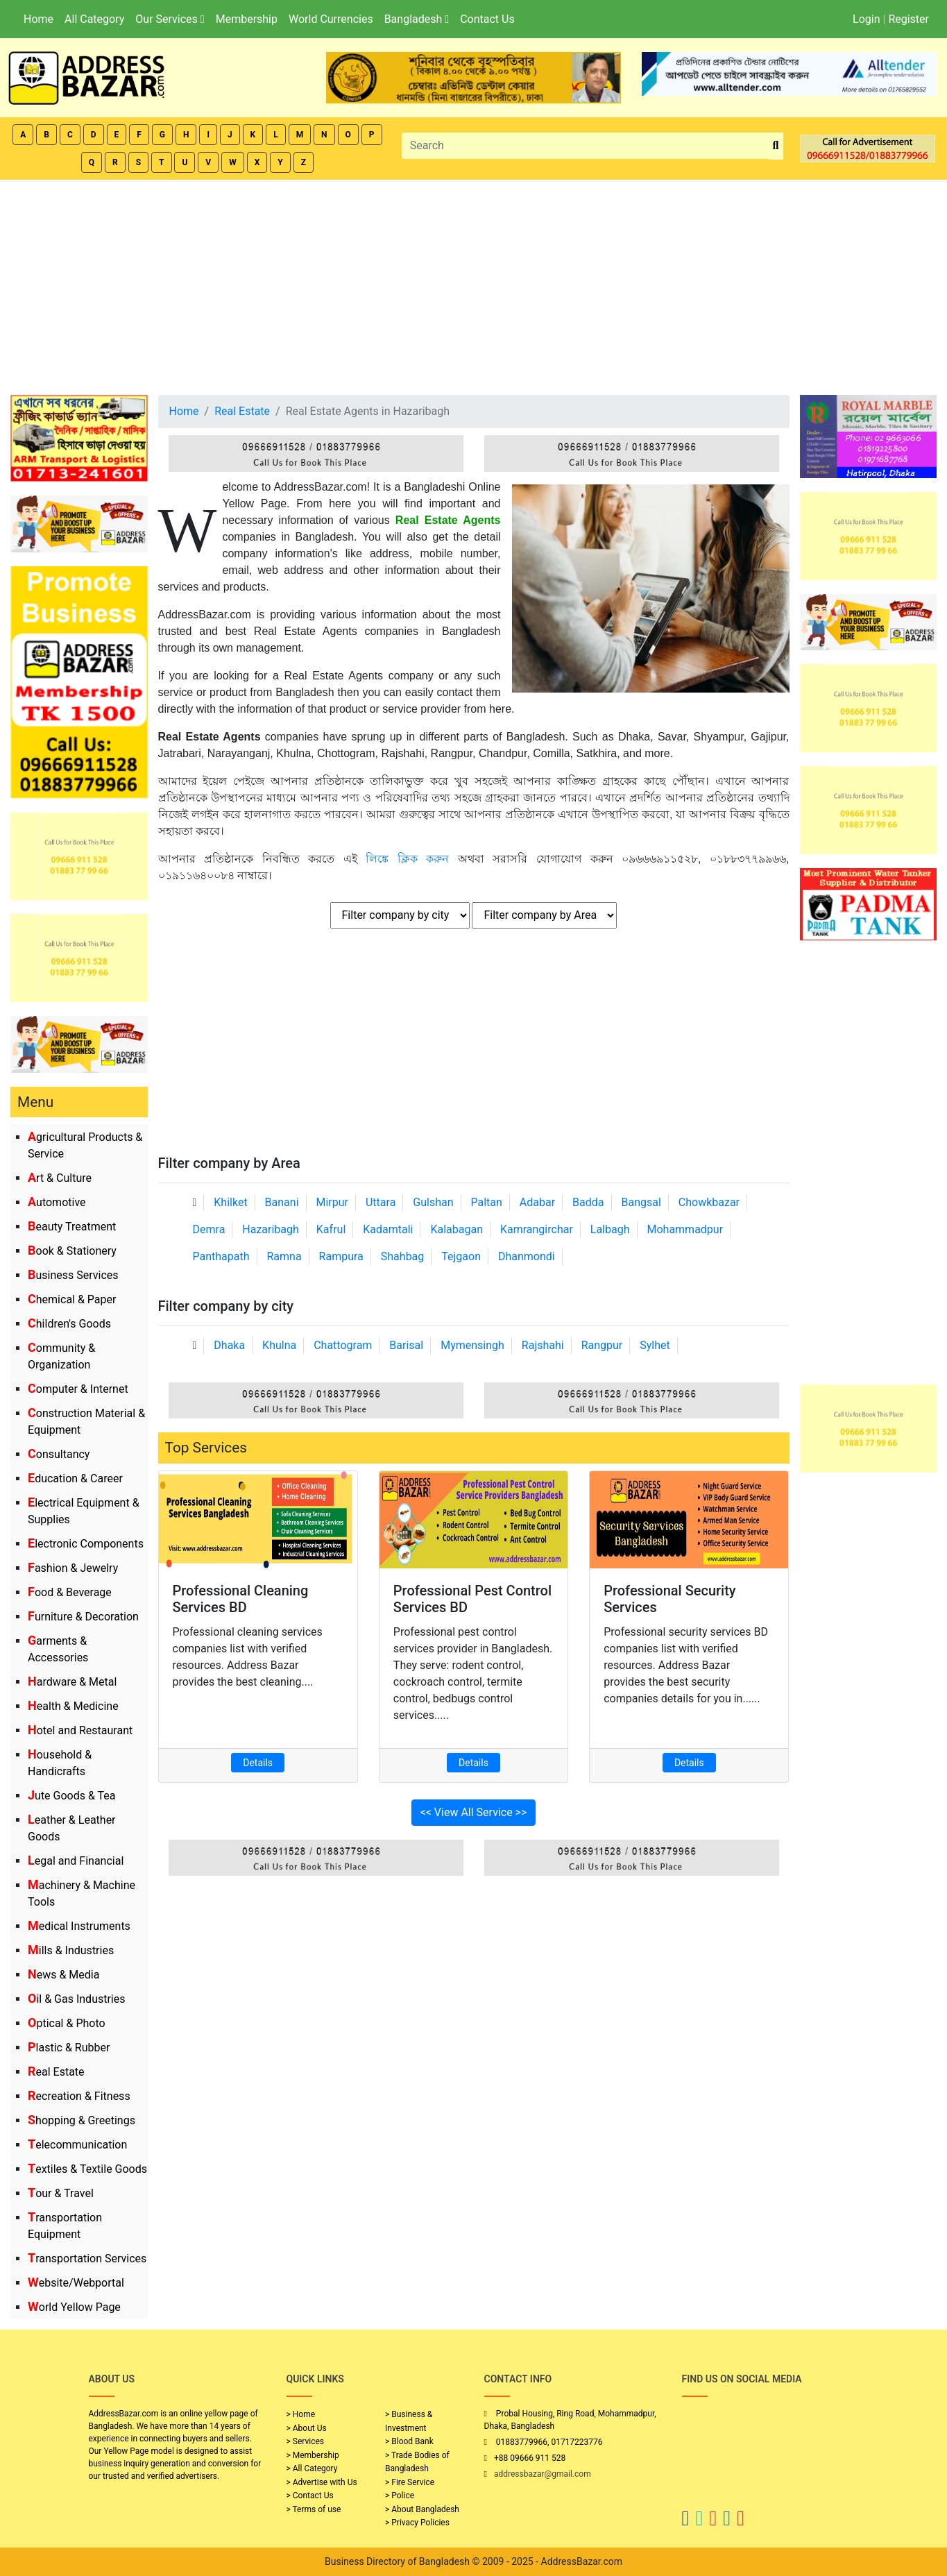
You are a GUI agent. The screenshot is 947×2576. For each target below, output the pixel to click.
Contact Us (487, 19)
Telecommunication (77, 2144)
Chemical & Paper (72, 1299)
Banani (282, 1202)
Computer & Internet (78, 1389)
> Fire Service (409, 2482)
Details (258, 1762)
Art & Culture (60, 1178)
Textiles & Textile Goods (87, 2169)
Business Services (73, 1275)
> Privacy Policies (417, 2522)
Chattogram (343, 1345)
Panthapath (221, 1256)
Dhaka (229, 1345)
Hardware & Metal (72, 1681)
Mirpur (332, 1202)
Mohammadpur (685, 1229)
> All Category (312, 2468)
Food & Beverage (70, 1592)
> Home (301, 2414)
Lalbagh (610, 1229)
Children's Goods (69, 1323)
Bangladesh (416, 19)
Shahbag (403, 1256)
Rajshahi (543, 1345)
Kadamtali (388, 1229)
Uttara (380, 1202)
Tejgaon (461, 1256)
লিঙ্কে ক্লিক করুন (412, 859)
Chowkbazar (709, 1202)
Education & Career (75, 1478)
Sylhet (655, 1345)
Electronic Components (86, 1543)
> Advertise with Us (322, 2482)
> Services (305, 2441)
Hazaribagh (270, 1229)
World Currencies (331, 19)
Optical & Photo (66, 2023)
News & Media (63, 1974)
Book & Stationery (72, 1250)
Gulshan (433, 1202)
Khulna (279, 1345)
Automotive (57, 1202)
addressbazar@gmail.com (542, 2474)
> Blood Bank (409, 2441)
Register (908, 19)
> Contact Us (310, 2495)
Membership (247, 19)
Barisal (406, 1345)
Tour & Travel (61, 2193)
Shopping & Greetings (81, 2120)
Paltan (486, 1202)
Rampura (341, 1256)
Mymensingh (472, 1345)
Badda (588, 1202)
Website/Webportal (76, 2282)
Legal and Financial (75, 1860)
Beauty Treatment (72, 1226)
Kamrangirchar (536, 1229)
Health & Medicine (73, 1706)
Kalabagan (456, 1229)
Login (866, 19)
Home (38, 19)
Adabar (537, 1202)
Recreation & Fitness (79, 2096)
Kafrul (330, 1229)
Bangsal (640, 1202)
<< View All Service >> (473, 1812)
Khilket (230, 1202)
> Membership (313, 2455)
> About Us (307, 2428)
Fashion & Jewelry (73, 1568)
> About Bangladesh (422, 2509)
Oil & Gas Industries (77, 1999)
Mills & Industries (71, 1950)
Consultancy (58, 1454)
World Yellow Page (74, 2307)
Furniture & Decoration (83, 1616)
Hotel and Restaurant (80, 1730)
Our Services (169, 19)
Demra (209, 1229)
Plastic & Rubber (69, 2047)
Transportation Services (87, 2258)
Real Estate (56, 2071)
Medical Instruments (79, 1926)
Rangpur (602, 1345)
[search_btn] (776, 146)
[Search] (585, 146)
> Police (399, 2495)
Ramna (284, 1256)
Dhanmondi (526, 1256)
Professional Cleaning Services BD (241, 1599)
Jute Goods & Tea (72, 1795)
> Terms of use (314, 2509)
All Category (94, 19)
